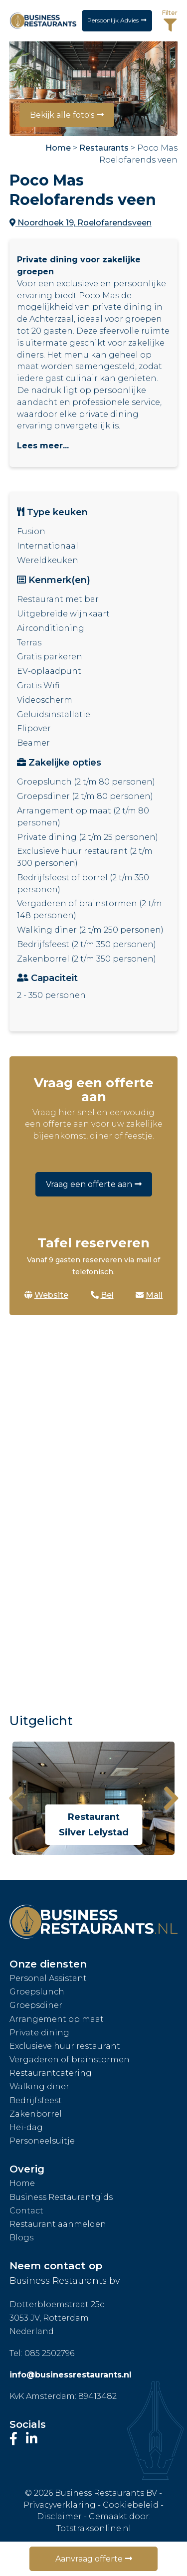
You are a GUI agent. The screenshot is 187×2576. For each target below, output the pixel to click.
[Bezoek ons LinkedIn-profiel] (31, 2439)
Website (46, 1295)
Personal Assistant (48, 1978)
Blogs (21, 2237)
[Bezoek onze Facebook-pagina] (15, 2439)
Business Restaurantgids (61, 2197)
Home (58, 148)
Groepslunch (36, 1991)
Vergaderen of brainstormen (69, 2059)
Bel (102, 1295)
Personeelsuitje (42, 2141)
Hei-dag (26, 2127)
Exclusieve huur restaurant (64, 2046)
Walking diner (39, 2086)
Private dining (39, 2032)
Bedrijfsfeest (35, 2100)
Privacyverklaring (59, 2505)
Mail (149, 1295)
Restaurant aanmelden (57, 2224)
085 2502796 (49, 2353)
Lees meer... (43, 445)
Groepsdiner (35, 2005)
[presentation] (15, 1798)
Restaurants (104, 148)
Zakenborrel (35, 2114)
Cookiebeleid (131, 2505)
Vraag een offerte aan (89, 1184)
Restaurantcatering (50, 2073)
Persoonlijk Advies (113, 20)
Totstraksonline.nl (93, 2528)
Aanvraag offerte (89, 2559)
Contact (26, 2210)
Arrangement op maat (56, 2019)
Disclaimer (59, 2516)
